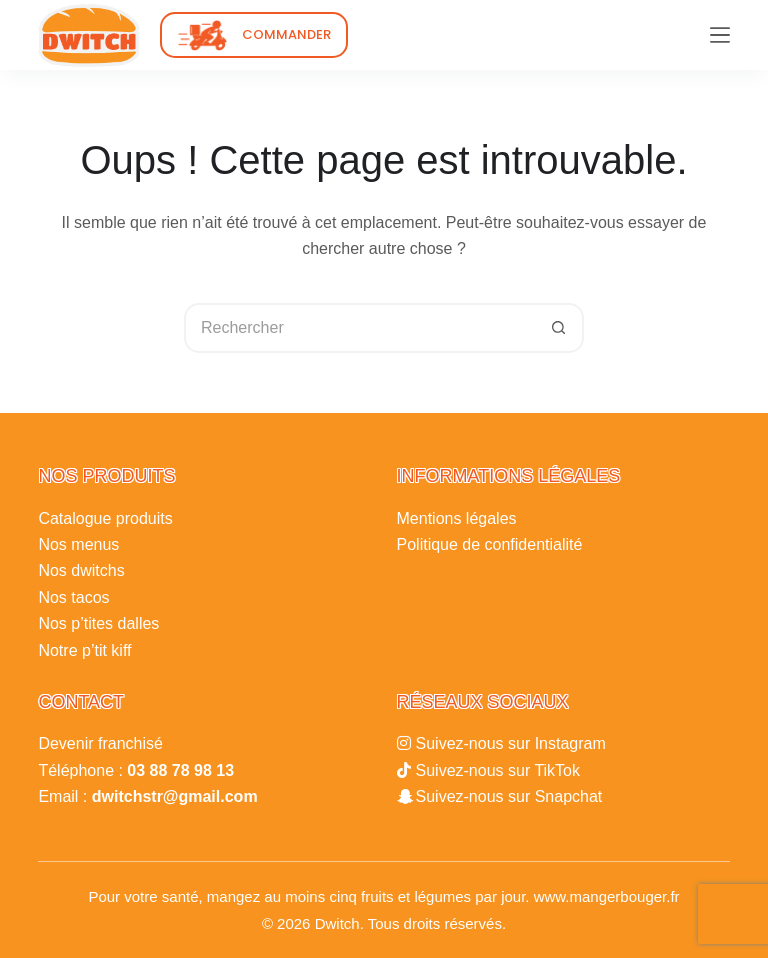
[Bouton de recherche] (559, 328)
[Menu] (720, 35)
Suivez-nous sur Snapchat (509, 796)
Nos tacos (73, 597)
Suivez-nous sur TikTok (498, 770)
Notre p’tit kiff (84, 650)
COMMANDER (286, 34)
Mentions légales (457, 518)
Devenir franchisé (100, 743)
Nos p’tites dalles (98, 623)
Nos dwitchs (81, 570)
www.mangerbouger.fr (607, 896)
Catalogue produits (105, 518)
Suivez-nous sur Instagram (511, 743)
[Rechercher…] (359, 328)
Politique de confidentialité (490, 544)
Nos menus (78, 544)
